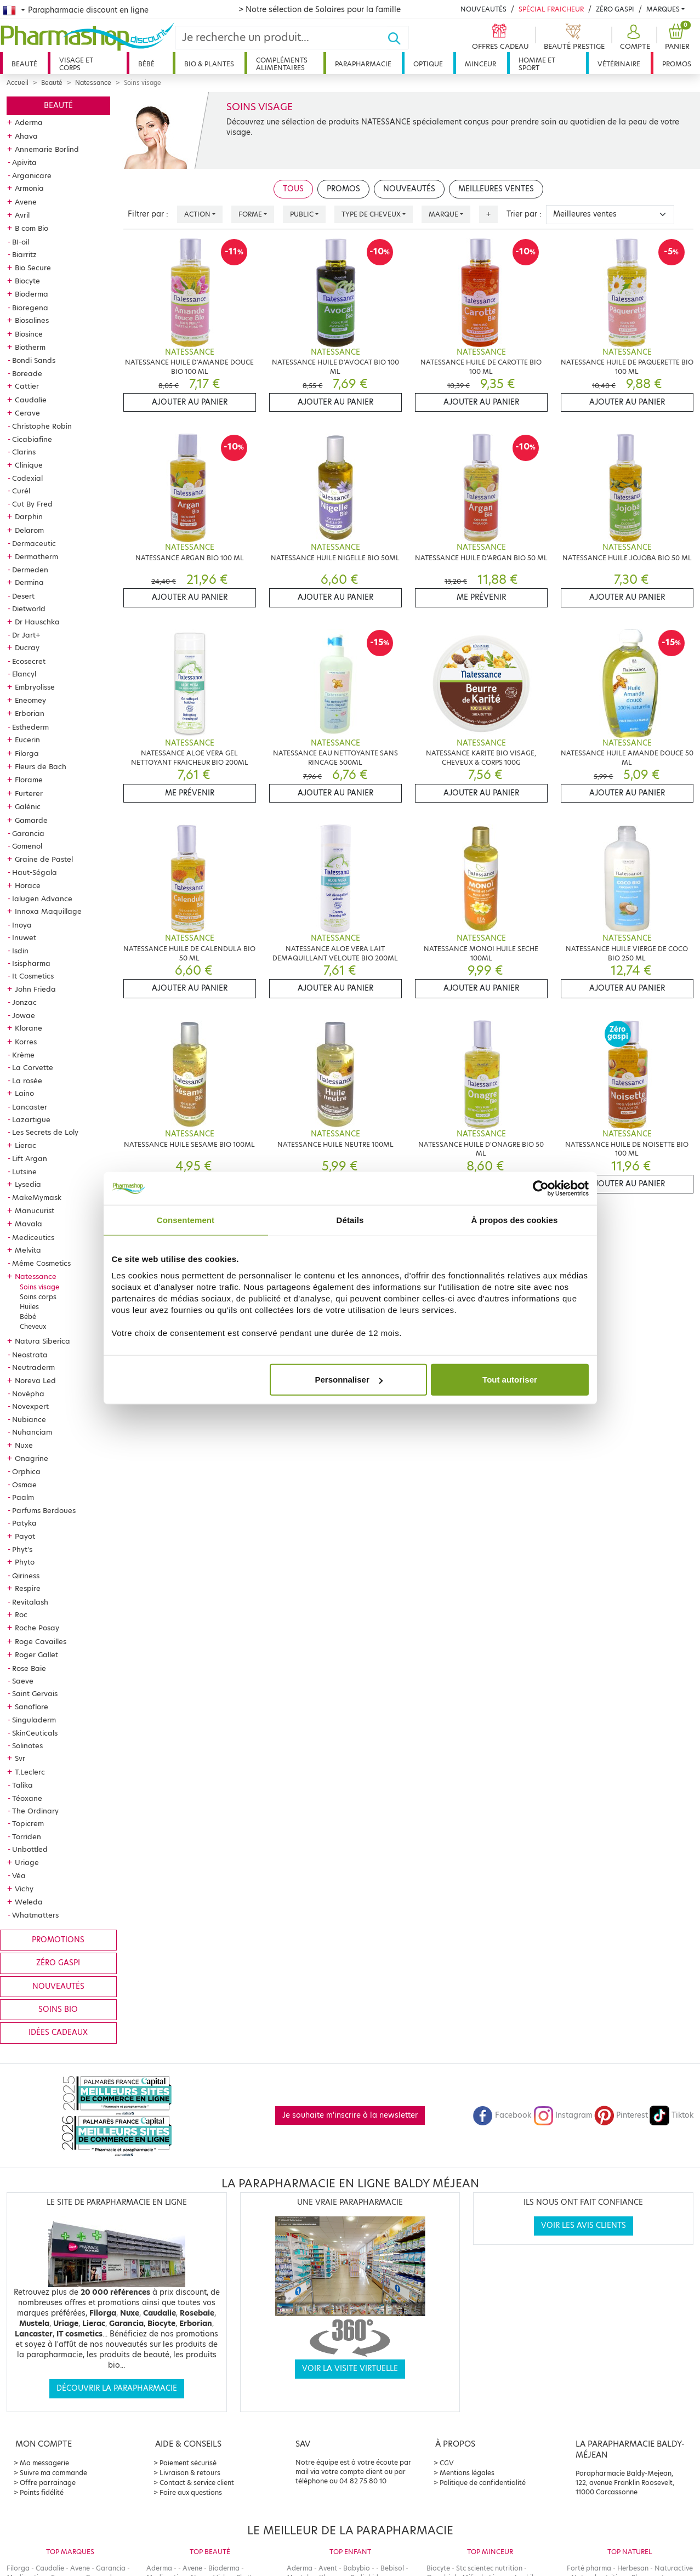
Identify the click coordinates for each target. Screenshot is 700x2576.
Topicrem (28, 1823)
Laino (24, 1093)
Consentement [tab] (185, 1219)
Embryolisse (35, 687)
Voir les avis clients (583, 2225)
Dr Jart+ (26, 635)
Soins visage (39, 1287)
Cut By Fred (32, 504)
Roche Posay (37, 1628)
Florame (29, 779)
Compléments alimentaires (282, 63)
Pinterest (621, 2115)
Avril (22, 215)
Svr (20, 1758)
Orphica (26, 1471)
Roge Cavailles (40, 1641)
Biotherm (30, 347)
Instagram (563, 2115)
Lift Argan (29, 1158)
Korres (26, 1042)
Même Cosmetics (41, 1263)
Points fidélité (42, 2492)
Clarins (24, 452)
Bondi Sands (33, 360)
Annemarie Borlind (47, 149)
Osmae (24, 1484)
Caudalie (31, 400)
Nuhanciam (32, 1432)
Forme (250, 214)
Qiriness (25, 1575)
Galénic (28, 806)
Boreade (27, 373)
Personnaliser (349, 1379)
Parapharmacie (363, 64)
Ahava (26, 136)
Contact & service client (197, 2482)
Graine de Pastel (44, 859)
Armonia (29, 188)
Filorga (27, 753)
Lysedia (28, 1184)
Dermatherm (36, 556)
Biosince (29, 334)
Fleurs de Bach (40, 766)
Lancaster (29, 1107)
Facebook (502, 2115)
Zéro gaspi (58, 1963)
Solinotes (27, 1745)
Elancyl (24, 674)
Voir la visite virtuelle (350, 2368)
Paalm (23, 1497)
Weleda (29, 1902)
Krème (23, 1055)
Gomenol (27, 846)
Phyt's (22, 1549)
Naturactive (674, 2568)
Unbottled (30, 1849)
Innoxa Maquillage (48, 911)
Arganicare (32, 175)
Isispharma (31, 963)
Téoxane (27, 1798)
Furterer (29, 793)
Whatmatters (35, 1915)
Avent (327, 2568)
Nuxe (24, 1445)
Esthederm (30, 727)
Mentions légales (467, 2472)
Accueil (18, 82)
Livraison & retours (190, 2472)
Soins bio (58, 2009)
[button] (633, 38)
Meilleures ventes (496, 189)
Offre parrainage (48, 2482)
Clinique (29, 465)
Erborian (29, 713)
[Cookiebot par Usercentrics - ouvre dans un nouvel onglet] (541, 1188)
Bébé (146, 64)
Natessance (93, 82)
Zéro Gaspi (615, 9)
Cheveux (33, 1326)
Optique (428, 64)
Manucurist (34, 1210)
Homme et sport (537, 63)
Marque (443, 214)
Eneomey (30, 700)
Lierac (25, 1145)
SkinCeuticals (35, 1733)
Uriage (27, 1862)
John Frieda (35, 989)
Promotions (58, 1940)
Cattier (27, 386)
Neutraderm (33, 1367)
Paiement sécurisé (188, 2462)
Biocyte (27, 281)
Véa (19, 1875)
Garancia (28, 833)
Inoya (22, 925)
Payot (25, 1536)
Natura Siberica (42, 1341)
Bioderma (31, 294)
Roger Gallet (36, 1654)
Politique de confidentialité (483, 2482)
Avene (26, 202)
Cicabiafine (32, 439)
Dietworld (28, 608)
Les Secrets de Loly (45, 1132)
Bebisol (392, 2568)
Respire (28, 1588)
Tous (293, 189)
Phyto (25, 1562)
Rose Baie (29, 1668)
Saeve (22, 1681)
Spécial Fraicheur (551, 9)
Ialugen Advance (42, 898)
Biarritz (24, 254)
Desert (23, 596)
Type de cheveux (371, 214)
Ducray (27, 647)
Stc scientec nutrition (489, 2568)
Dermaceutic (34, 543)
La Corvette (32, 1067)
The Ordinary (35, 1811)
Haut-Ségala (34, 872)
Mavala (28, 1224)
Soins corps (38, 1296)
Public (302, 214)
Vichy (24, 1888)
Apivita (24, 162)
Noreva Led (35, 1380)
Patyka (24, 1523)
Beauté (24, 64)
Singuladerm (34, 1720)
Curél (21, 491)
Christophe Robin (42, 426)
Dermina (29, 582)
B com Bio (31, 228)
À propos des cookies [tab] (514, 1219)
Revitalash (30, 1602)
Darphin (29, 516)
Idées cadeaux (58, 2032)
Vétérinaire (618, 64)
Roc (21, 1614)
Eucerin (27, 739)
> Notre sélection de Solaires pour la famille (319, 9)
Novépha (28, 1393)
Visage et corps (76, 63)
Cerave (27, 413)
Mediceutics (33, 1237)
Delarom (29, 530)
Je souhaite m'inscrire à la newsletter (350, 2115)
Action (197, 214)
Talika (22, 1785)
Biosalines (32, 320)
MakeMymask (36, 1197)
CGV (447, 2462)
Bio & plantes (209, 64)
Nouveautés (483, 9)
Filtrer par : (148, 214)
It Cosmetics (33, 976)
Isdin (20, 951)
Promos (676, 64)
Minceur (480, 64)
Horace (28, 885)
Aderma (29, 122)
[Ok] (397, 37)
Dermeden (30, 570)
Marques (663, 9)
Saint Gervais (35, 1693)
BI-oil (20, 242)
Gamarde (31, 820)
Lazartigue (31, 1119)
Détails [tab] (350, 1219)
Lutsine (24, 1171)
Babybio (356, 2568)
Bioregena (30, 307)
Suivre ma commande (53, 2472)
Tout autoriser (509, 1379)
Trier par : (524, 214)
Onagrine (31, 1458)
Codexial (27, 478)
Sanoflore (31, 1706)
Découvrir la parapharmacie (116, 2388)
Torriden (26, 1836)
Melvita (28, 1250)
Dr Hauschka (37, 622)
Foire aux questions (191, 2492)
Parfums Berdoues (44, 1510)
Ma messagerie (44, 2462)
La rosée (27, 1080)
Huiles (29, 1306)
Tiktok (671, 2115)
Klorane (28, 1028)
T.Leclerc (30, 1772)
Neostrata (30, 1355)
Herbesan (632, 2568)
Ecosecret (28, 661)
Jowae (23, 1015)
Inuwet (24, 937)
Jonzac (24, 1002)
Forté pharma (589, 2568)
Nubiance (29, 1419)
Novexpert (30, 1406)
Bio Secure (33, 267)
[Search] (281, 37)
